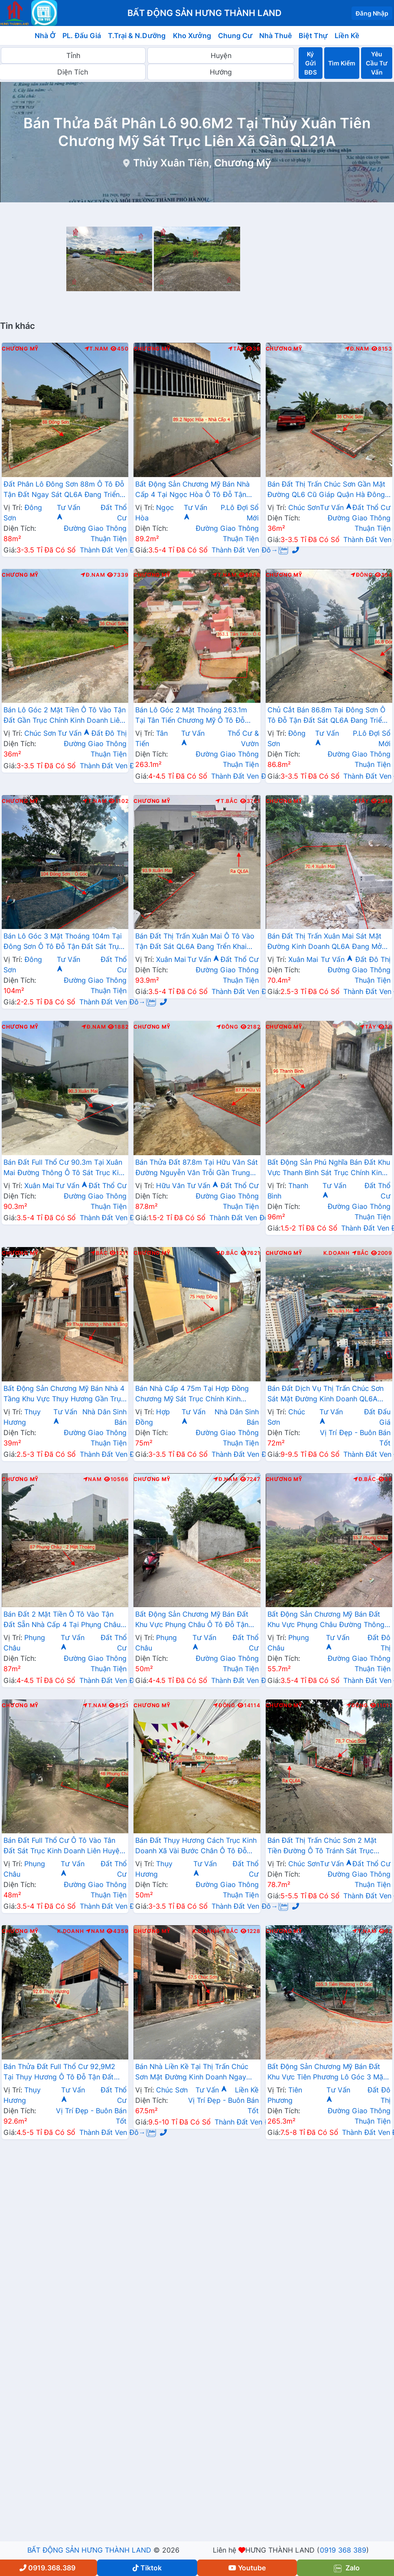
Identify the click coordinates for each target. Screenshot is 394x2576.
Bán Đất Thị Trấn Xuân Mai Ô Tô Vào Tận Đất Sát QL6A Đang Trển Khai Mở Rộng (194, 942)
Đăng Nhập (371, 13)
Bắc (99, 1253)
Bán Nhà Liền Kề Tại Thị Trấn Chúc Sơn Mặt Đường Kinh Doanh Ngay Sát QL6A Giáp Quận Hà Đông (191, 2072)
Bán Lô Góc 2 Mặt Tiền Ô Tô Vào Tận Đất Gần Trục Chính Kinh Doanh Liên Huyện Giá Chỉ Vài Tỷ (64, 715)
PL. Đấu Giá (81, 35)
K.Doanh (336, 1253)
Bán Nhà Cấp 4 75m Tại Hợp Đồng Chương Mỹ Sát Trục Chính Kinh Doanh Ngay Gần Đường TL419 (192, 1394)
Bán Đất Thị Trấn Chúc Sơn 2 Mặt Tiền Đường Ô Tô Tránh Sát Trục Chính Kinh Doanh (322, 1846)
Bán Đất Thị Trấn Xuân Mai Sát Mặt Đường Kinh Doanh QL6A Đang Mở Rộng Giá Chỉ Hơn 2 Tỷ (324, 942)
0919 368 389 (343, 2550)
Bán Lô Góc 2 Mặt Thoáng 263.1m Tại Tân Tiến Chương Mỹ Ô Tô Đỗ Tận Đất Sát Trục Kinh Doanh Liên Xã (196, 715)
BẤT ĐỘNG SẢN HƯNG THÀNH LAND (89, 2550)
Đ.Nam (357, 348)
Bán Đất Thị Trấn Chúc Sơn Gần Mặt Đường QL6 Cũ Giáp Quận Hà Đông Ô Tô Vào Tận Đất (326, 490)
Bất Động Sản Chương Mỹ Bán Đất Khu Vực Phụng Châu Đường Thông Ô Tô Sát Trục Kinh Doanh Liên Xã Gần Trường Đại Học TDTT (325, 1620)
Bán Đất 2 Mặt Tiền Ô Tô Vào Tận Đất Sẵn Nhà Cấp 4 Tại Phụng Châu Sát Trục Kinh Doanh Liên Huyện (61, 1620)
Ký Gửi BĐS (310, 63)
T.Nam (97, 348)
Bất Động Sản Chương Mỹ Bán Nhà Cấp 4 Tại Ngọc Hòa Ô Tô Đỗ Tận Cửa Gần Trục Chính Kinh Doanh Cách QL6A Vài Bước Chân (192, 490)
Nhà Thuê (275, 35)
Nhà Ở (45, 35)
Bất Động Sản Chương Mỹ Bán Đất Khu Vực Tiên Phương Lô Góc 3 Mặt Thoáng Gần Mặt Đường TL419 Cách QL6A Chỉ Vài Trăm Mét (327, 2072)
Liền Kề (347, 35)
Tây (236, 348)
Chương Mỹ (20, 348)
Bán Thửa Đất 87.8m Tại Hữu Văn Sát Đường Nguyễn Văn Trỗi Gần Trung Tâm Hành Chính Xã (196, 1168)
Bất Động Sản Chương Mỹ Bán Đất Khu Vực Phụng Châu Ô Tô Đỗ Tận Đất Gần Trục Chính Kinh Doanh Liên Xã (195, 1620)
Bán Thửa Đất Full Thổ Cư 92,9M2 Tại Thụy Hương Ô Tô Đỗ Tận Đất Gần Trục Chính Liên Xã (59, 2072)
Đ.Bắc (226, 1253)
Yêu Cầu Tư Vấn (376, 63)
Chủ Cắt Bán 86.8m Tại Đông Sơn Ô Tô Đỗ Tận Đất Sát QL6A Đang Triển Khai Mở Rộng (326, 715)
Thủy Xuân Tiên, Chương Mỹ (201, 163)
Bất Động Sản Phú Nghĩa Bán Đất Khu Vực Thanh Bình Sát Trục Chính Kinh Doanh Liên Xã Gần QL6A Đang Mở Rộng (328, 1168)
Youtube (247, 2567)
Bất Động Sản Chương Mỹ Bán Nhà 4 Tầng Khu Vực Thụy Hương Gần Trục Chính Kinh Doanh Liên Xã (64, 1394)
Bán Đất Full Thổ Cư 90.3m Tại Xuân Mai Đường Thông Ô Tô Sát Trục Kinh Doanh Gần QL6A (65, 1168)
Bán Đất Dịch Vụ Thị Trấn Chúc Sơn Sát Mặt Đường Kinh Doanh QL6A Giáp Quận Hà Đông (325, 1394)
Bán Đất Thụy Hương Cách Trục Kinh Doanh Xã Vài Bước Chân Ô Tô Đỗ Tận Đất (196, 1846)
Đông (362, 575)
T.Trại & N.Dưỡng (137, 35)
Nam (92, 1479)
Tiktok (147, 2567)
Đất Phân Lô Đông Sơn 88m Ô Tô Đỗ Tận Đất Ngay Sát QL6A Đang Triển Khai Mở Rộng (63, 490)
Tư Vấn (336, 507)
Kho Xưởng (192, 35)
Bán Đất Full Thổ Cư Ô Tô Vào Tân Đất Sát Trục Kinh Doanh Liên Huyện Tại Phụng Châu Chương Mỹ (63, 1846)
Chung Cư (235, 35)
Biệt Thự (313, 35)
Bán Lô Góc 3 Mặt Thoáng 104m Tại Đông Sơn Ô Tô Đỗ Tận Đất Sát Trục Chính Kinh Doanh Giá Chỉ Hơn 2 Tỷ (63, 942)
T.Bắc (226, 801)
